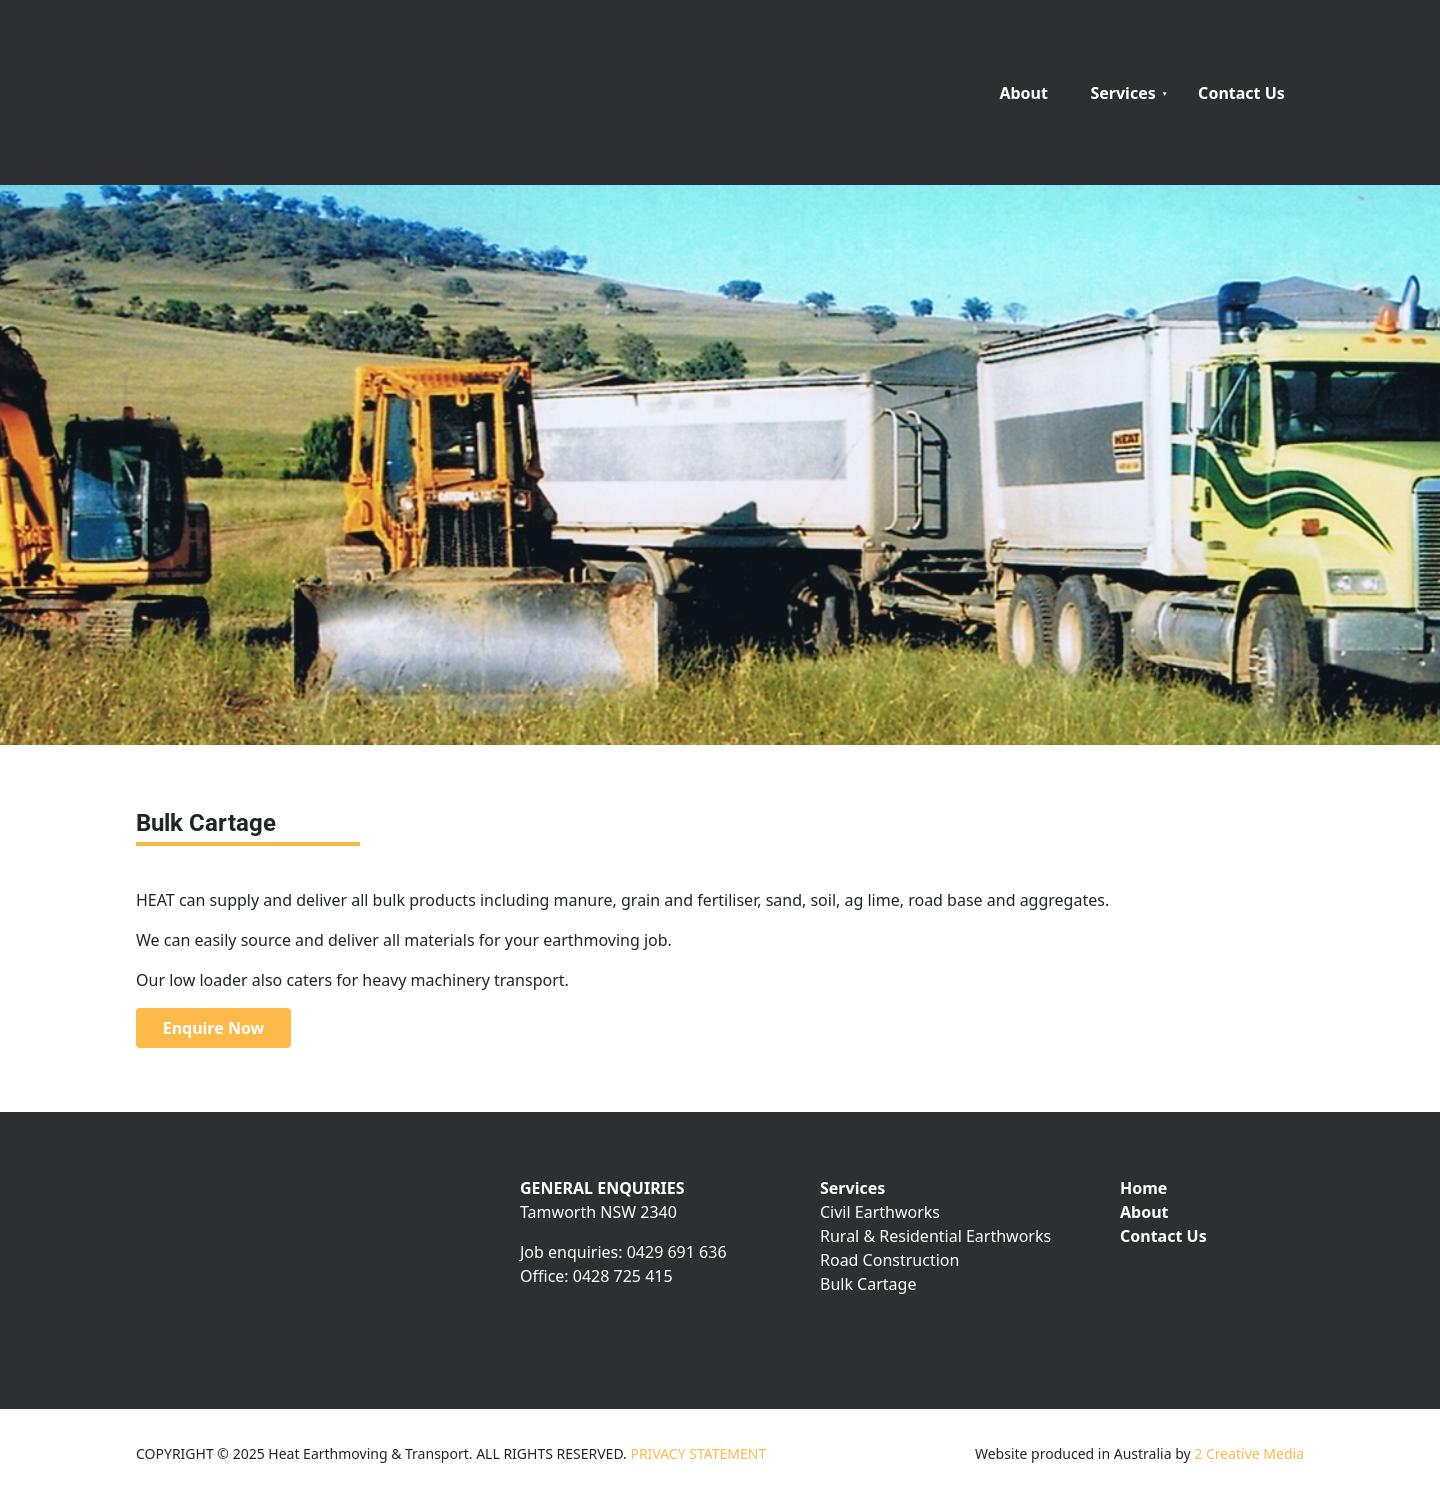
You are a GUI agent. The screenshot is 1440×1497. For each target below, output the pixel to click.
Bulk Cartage (868, 1284)
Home (1143, 1188)
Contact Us (1241, 93)
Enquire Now (184, 1020)
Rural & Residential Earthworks (935, 1236)
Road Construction (889, 1260)
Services (1122, 93)
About (1023, 93)
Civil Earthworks (880, 1212)
